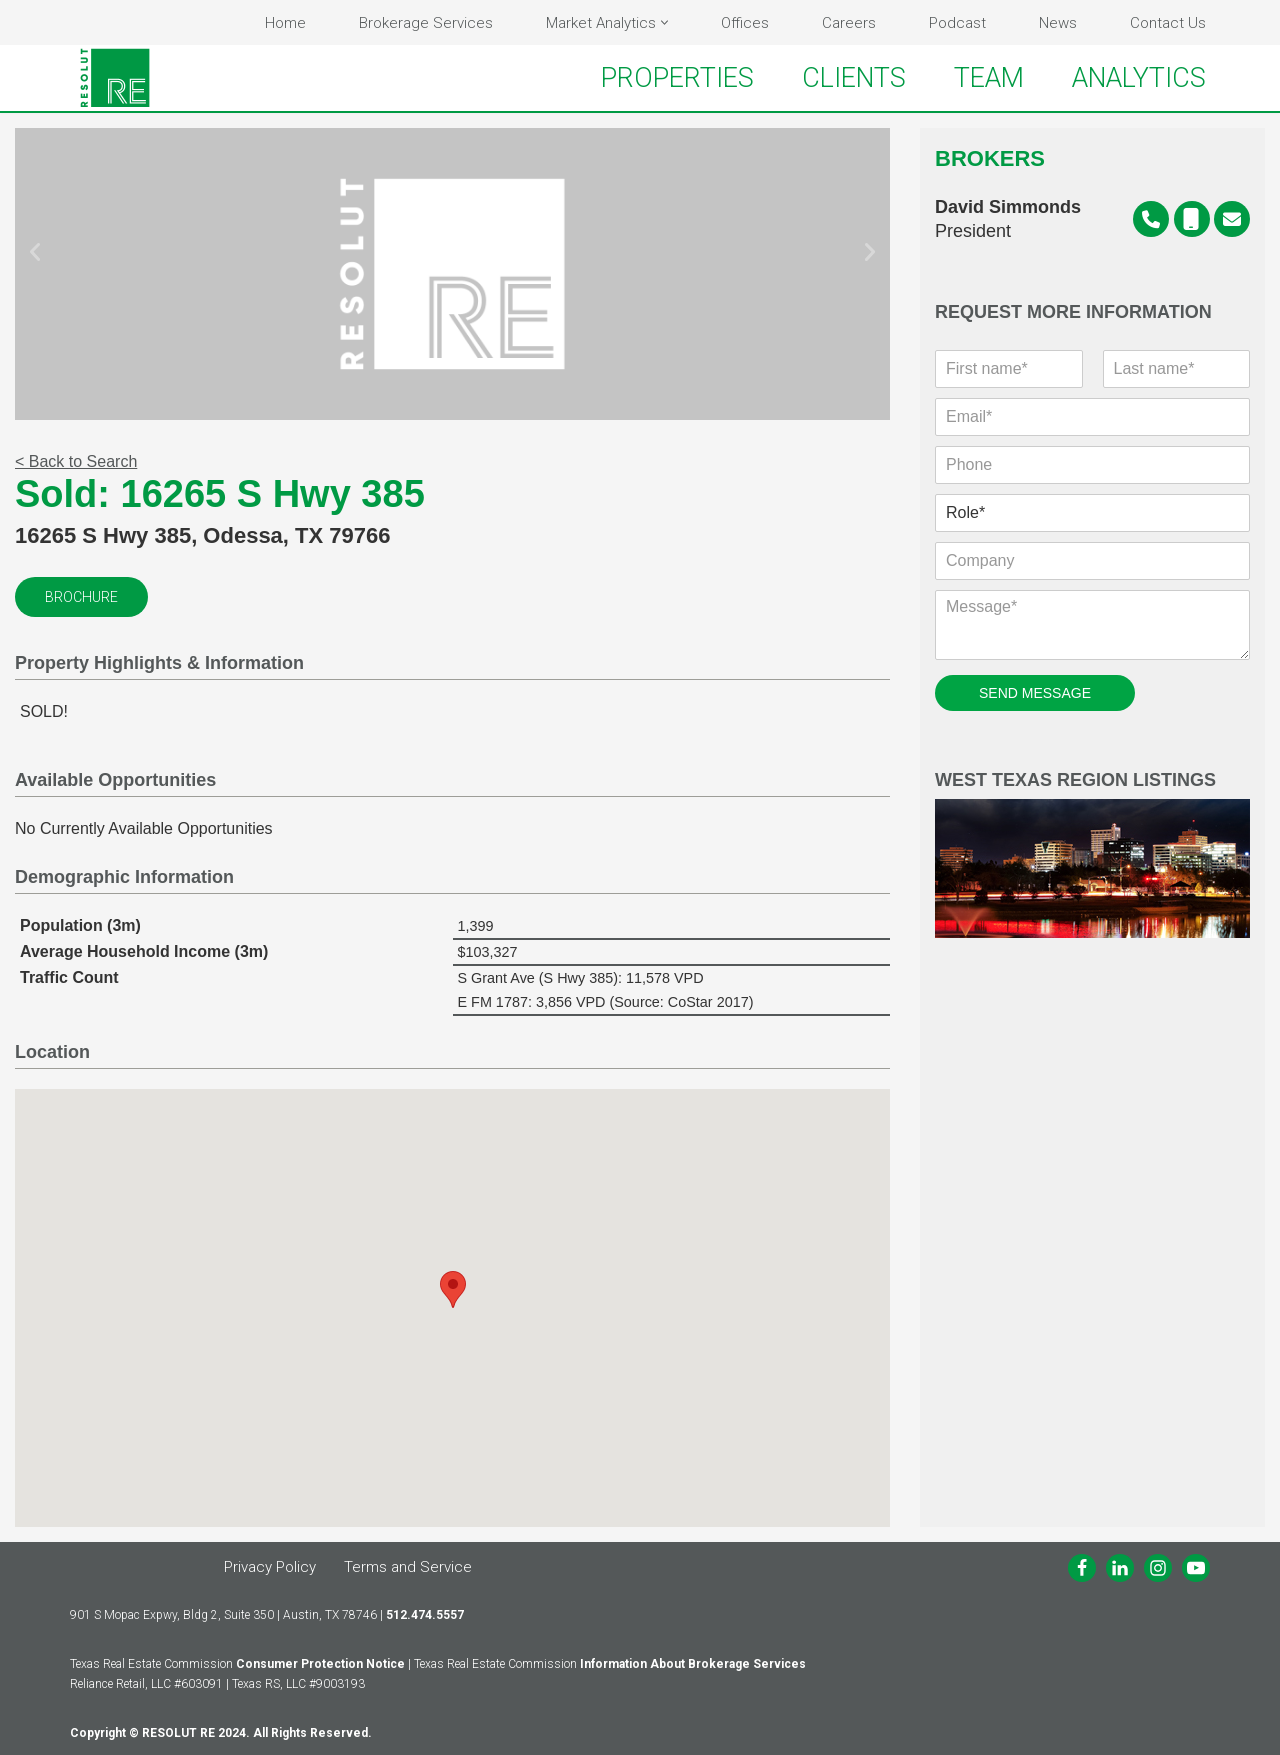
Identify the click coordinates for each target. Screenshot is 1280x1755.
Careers (849, 23)
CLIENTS (854, 78)
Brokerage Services (426, 23)
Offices (745, 23)
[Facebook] (1082, 1568)
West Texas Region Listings (1092, 854)
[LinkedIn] (1120, 1568)
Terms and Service (408, 1567)
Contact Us (1168, 23)
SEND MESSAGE (1035, 693)
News (1058, 23)
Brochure (81, 597)
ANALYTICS (1139, 78)
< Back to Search (76, 461)
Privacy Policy (270, 1567)
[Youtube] (1196, 1568)
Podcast (957, 23)
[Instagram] (1158, 1568)
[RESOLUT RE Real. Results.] (115, 78)
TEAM (989, 78)
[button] (664, 22)
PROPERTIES (677, 78)
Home (285, 23)
